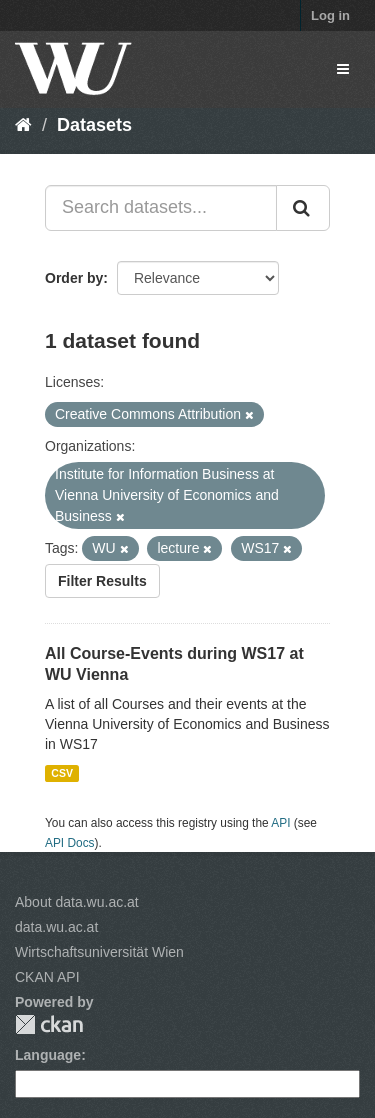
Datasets (94, 125)
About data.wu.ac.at (77, 902)
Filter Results (102, 581)
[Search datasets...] (161, 208)
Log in (330, 15)
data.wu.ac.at (56, 927)
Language (48, 1055)
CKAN (49, 1024)
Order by (74, 278)
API (280, 823)
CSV (62, 773)
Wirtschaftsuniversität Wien (99, 952)
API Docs (70, 843)
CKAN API (47, 977)
